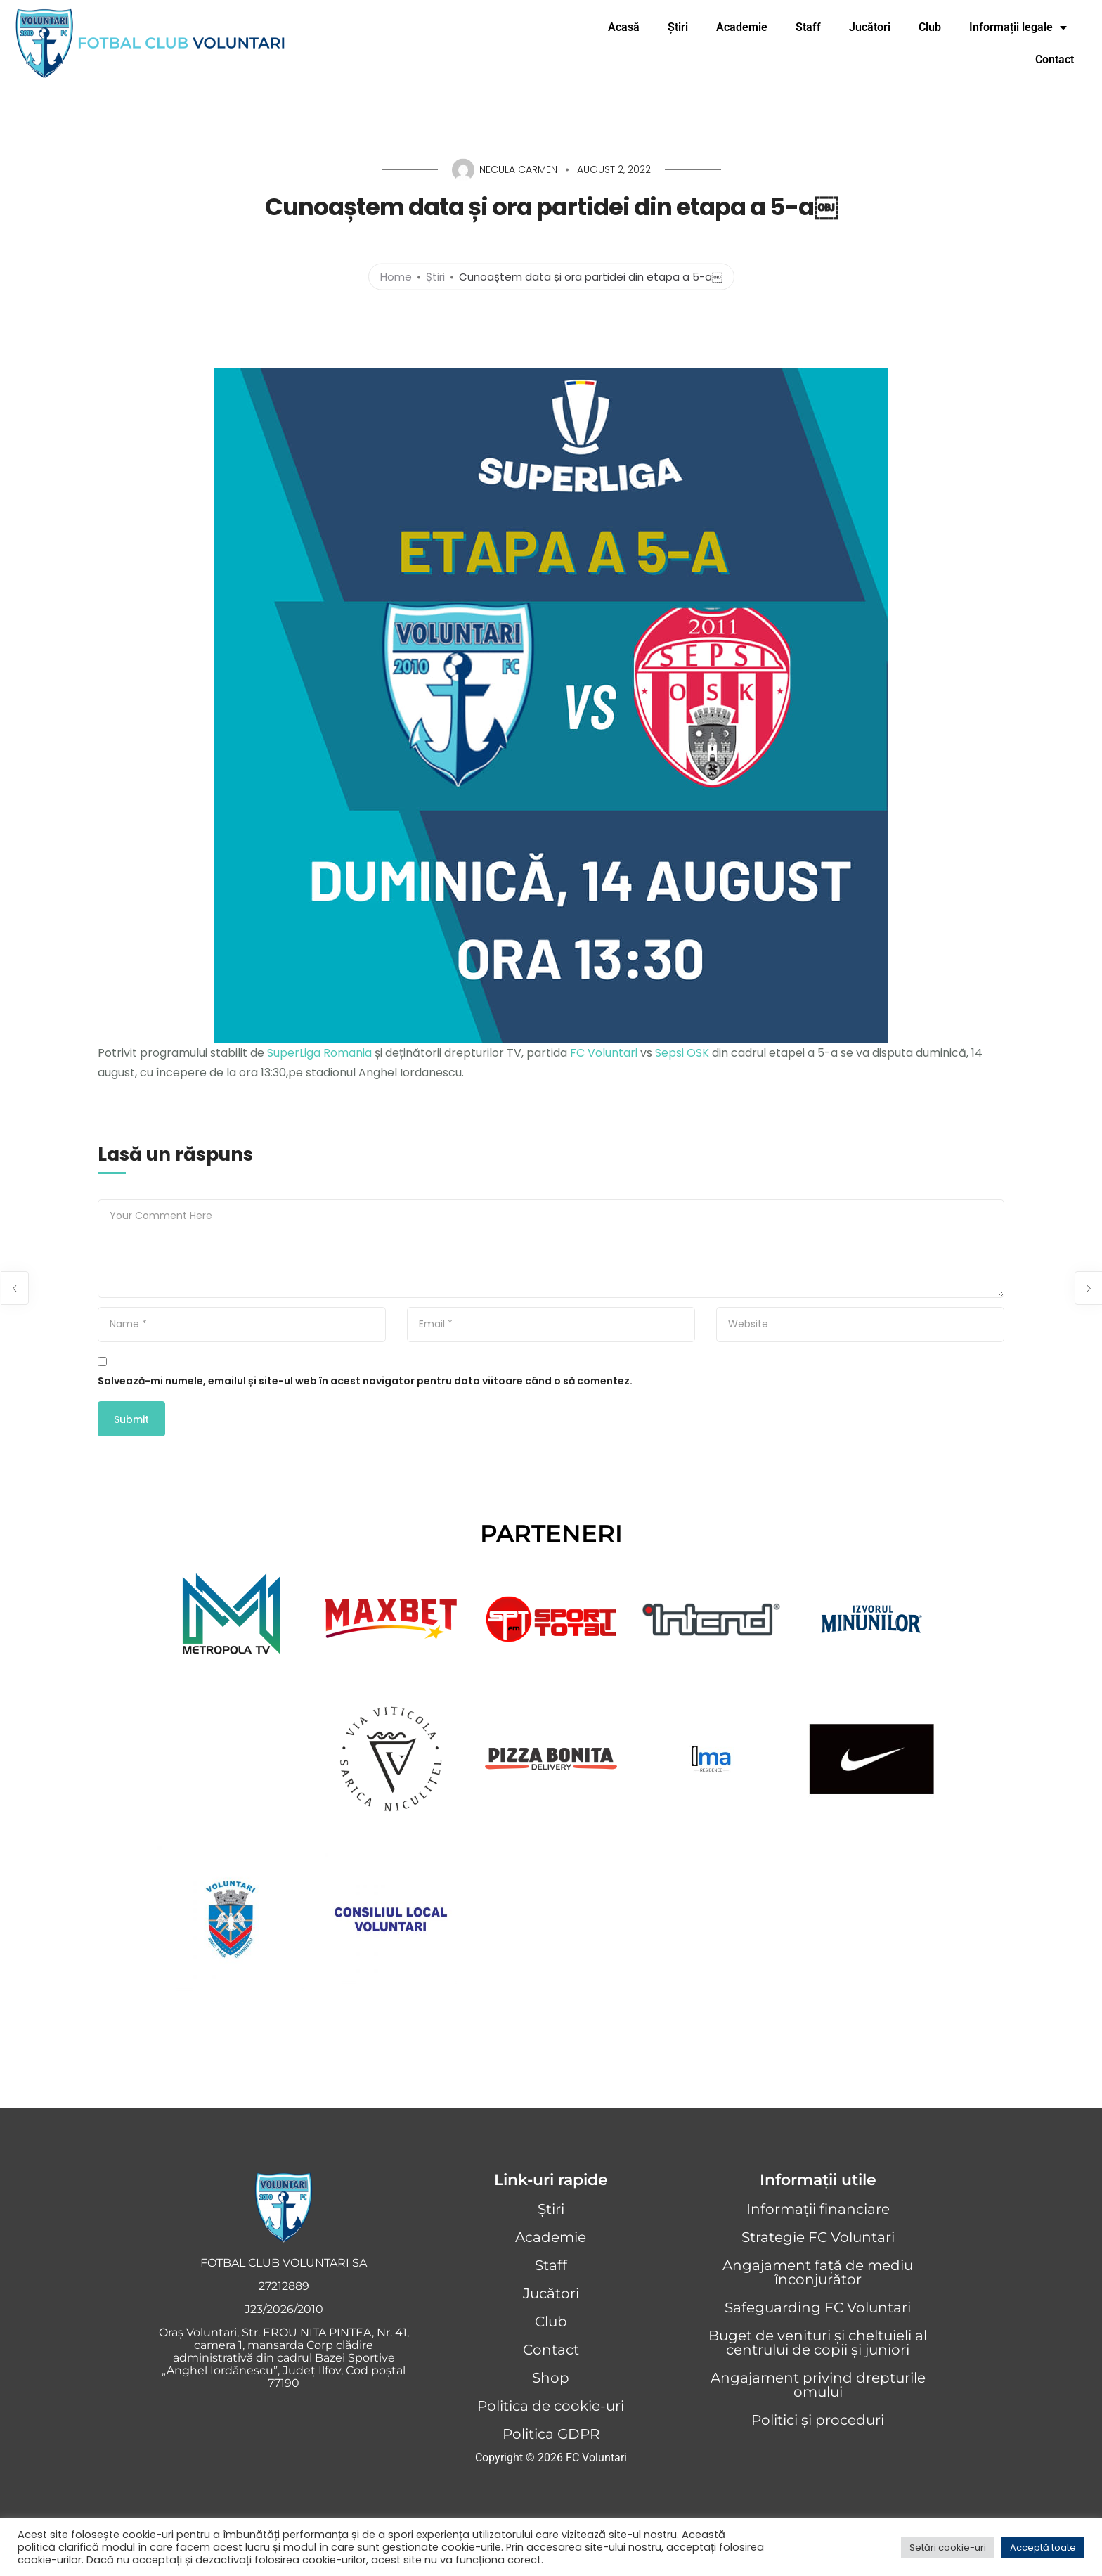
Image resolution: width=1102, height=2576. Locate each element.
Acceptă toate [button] (1043, 2547)
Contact (1054, 59)
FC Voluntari (603, 1053)
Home (396, 276)
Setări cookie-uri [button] (947, 2547)
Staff (808, 27)
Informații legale (1021, 27)
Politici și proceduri (817, 2419)
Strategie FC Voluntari (818, 2237)
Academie (741, 27)
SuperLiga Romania (319, 1053)
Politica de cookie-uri (550, 2405)
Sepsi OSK (682, 1053)
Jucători (869, 27)
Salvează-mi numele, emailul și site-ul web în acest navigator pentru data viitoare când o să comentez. (365, 1381)
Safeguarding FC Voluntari (818, 2307)
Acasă (624, 27)
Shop (550, 2377)
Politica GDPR (551, 2434)
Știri (678, 27)
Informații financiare (818, 2209)
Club (930, 27)
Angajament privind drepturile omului (818, 2384)
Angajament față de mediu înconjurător (817, 2272)
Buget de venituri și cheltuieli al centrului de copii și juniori (817, 2342)
